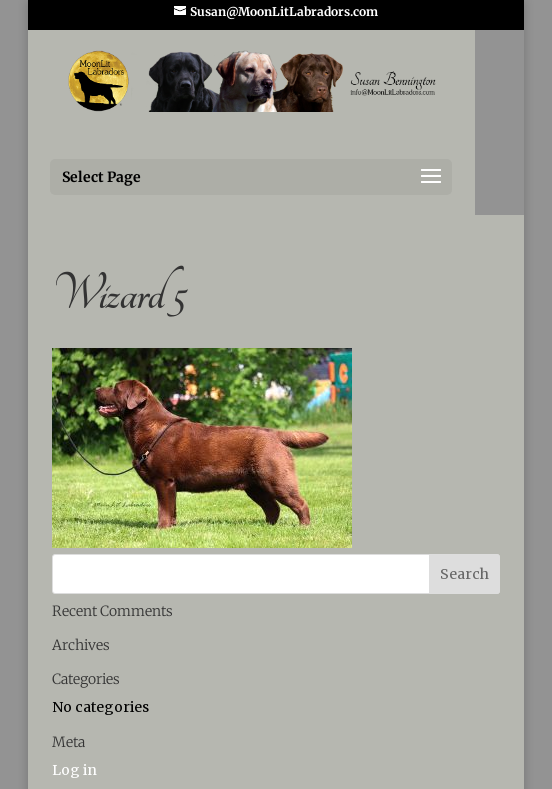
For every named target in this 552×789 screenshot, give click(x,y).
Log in (74, 770)
